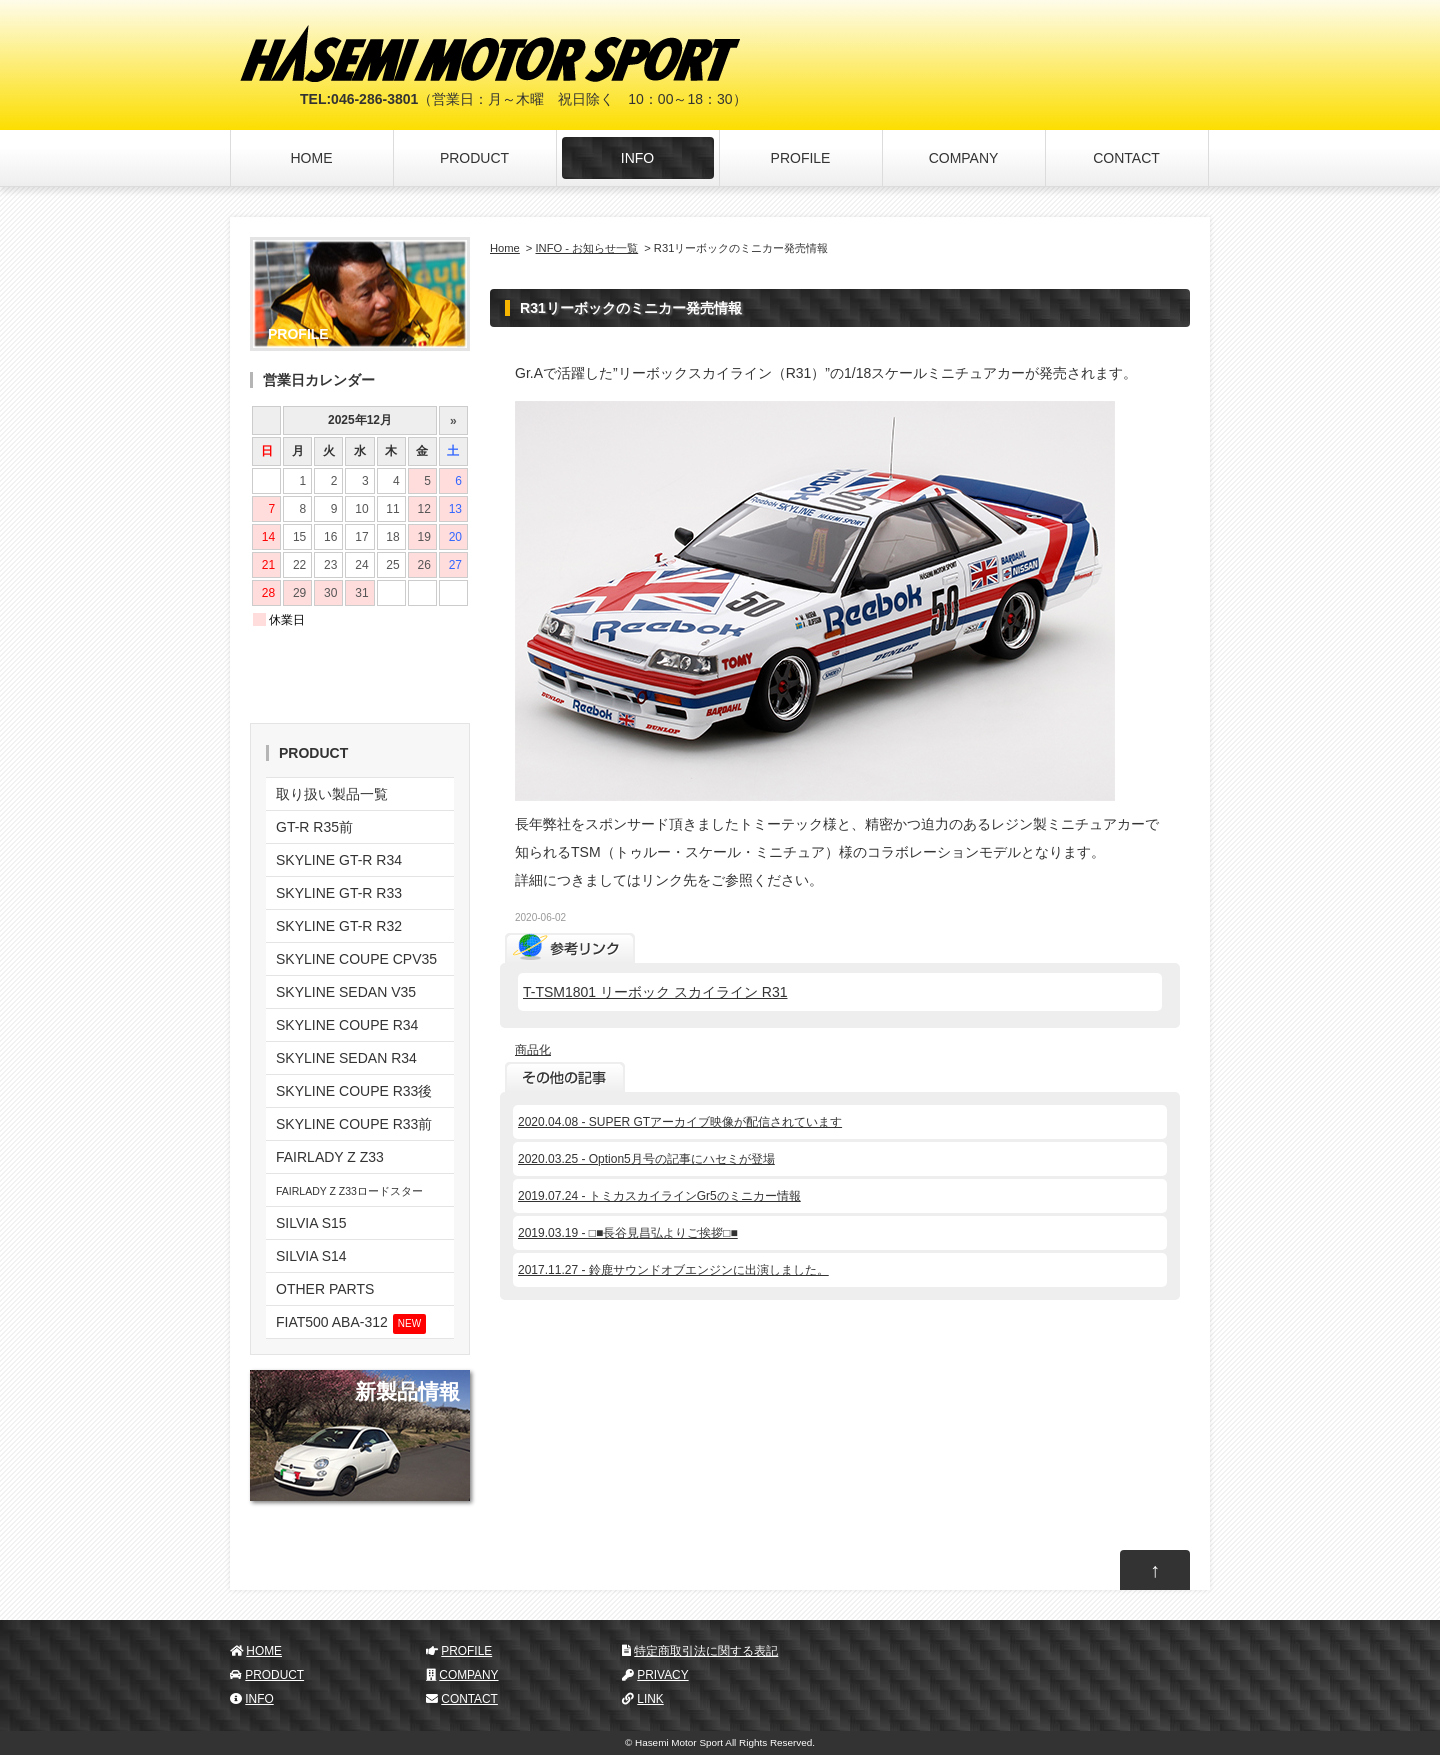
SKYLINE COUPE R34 (347, 1025)
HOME (312, 158)
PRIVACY (662, 1675)
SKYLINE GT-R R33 (339, 893)
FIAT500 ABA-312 (351, 1324)
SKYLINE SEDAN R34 (346, 1058)
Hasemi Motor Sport (679, 1742)
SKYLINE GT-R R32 (339, 926)
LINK (650, 1699)
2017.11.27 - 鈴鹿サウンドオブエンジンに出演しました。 (673, 1270)
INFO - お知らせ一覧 (587, 248)
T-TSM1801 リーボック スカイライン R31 (655, 992)
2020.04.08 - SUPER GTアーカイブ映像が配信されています (680, 1122)
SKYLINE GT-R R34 (339, 860)
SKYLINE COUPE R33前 (354, 1124)
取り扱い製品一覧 (332, 794)
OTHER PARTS (325, 1289)
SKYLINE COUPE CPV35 (356, 959)
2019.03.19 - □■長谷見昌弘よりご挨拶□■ (628, 1233)
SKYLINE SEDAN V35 (346, 992)
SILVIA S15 (311, 1223)
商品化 (533, 1050)
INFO (637, 158)
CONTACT (1126, 158)
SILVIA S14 (311, 1256)
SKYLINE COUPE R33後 (354, 1091)
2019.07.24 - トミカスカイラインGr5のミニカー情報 (659, 1196)
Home (505, 248)
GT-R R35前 (314, 827)
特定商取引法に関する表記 (706, 1651)
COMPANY (964, 158)
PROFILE (801, 158)
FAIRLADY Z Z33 (330, 1157)
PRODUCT (474, 158)
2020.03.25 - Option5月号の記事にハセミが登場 (646, 1159)
